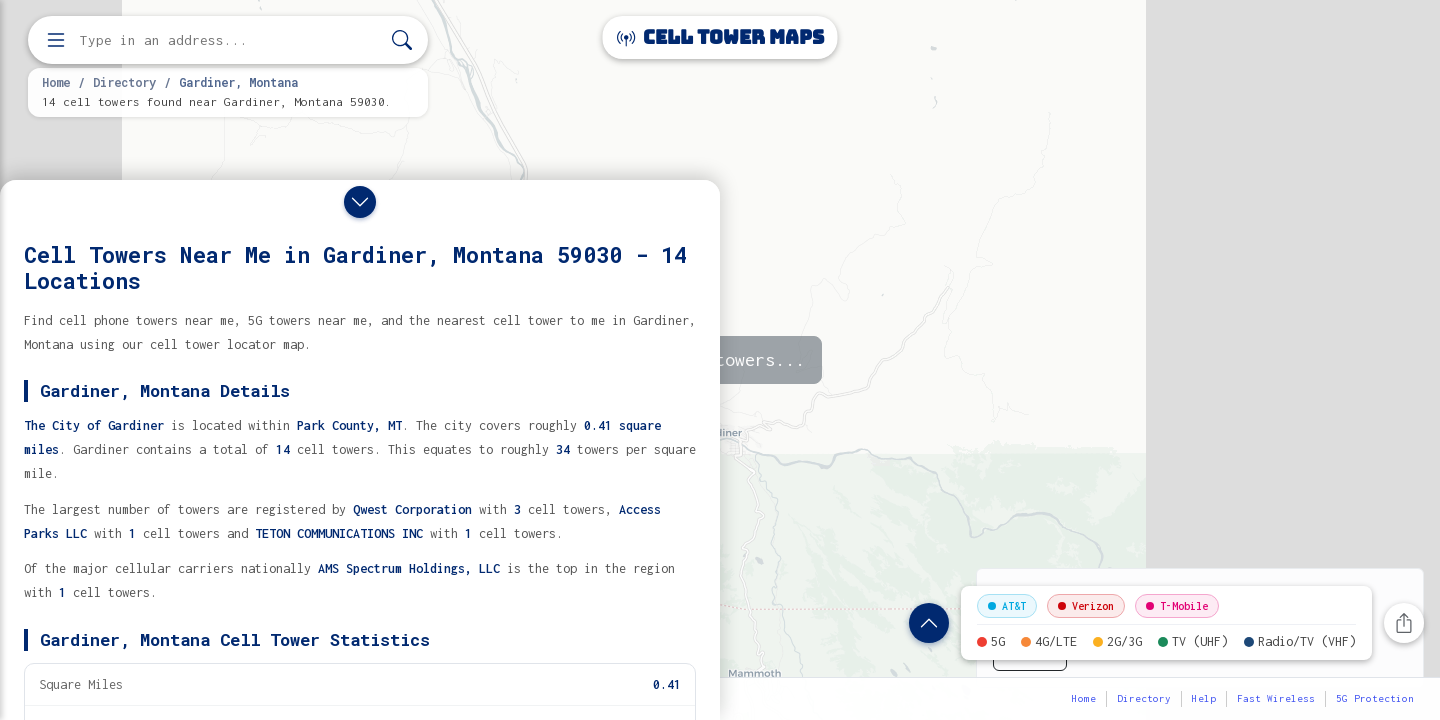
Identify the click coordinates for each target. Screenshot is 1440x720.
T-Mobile (1177, 606)
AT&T (1007, 606)
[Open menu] (56, 40)
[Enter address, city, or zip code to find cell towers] (230, 40)
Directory (124, 82)
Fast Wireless (1276, 698)
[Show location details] (929, 623)
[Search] (402, 40)
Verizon (1086, 606)
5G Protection (1375, 698)
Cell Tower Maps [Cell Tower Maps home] (720, 37)
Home (56, 82)
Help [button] (1204, 698)
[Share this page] (1404, 623)
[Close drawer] (360, 202)
